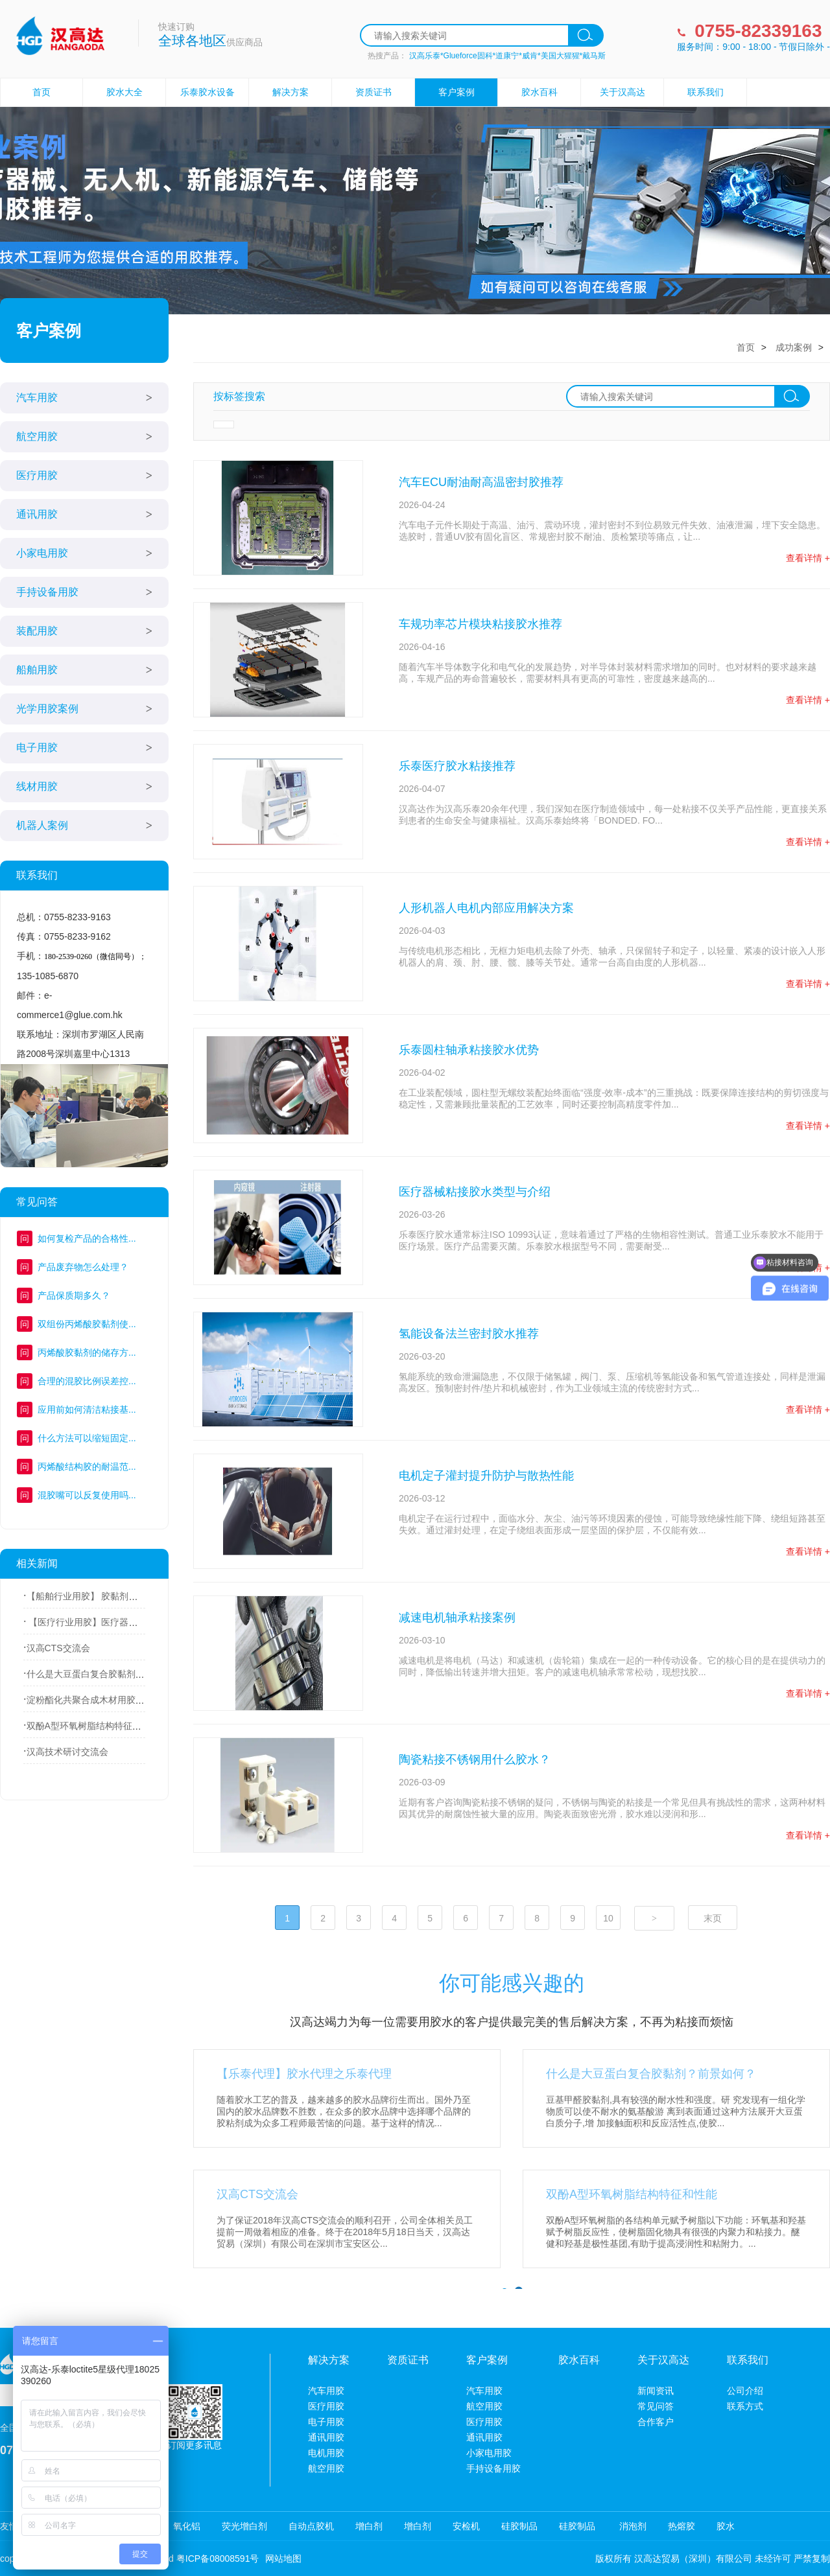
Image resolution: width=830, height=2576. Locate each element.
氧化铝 (186, 2526)
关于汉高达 (622, 92)
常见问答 (655, 2406)
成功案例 (794, 347)
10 (608, 1918)
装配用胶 (37, 630)
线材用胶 (37, 786)
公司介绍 (745, 2390)
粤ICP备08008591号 (217, 2558)
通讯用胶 (37, 514)
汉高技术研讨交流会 (67, 1751)
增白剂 (369, 2526)
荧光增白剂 (244, 2526)
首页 (41, 92)
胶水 (726, 2526)
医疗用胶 (37, 475)
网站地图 (283, 2558)
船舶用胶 (37, 669)
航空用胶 (37, 436)
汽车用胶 (37, 397)
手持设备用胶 (47, 592)
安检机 (466, 2526)
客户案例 (456, 92)
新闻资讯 (655, 2390)
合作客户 (655, 2422)
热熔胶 (681, 2526)
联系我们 (705, 92)
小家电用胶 (42, 553)
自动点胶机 (311, 2526)
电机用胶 (326, 2453)
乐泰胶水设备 (207, 92)
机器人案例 (42, 825)
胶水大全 (124, 92)
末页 (713, 1918)
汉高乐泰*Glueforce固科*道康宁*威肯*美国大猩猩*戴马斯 (507, 55)
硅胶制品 (519, 2526)
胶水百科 (539, 92)
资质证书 (373, 92)
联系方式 (745, 2406)
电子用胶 (37, 747)
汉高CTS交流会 (58, 1648)
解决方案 (290, 92)
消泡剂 (631, 2526)
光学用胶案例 (47, 708)
